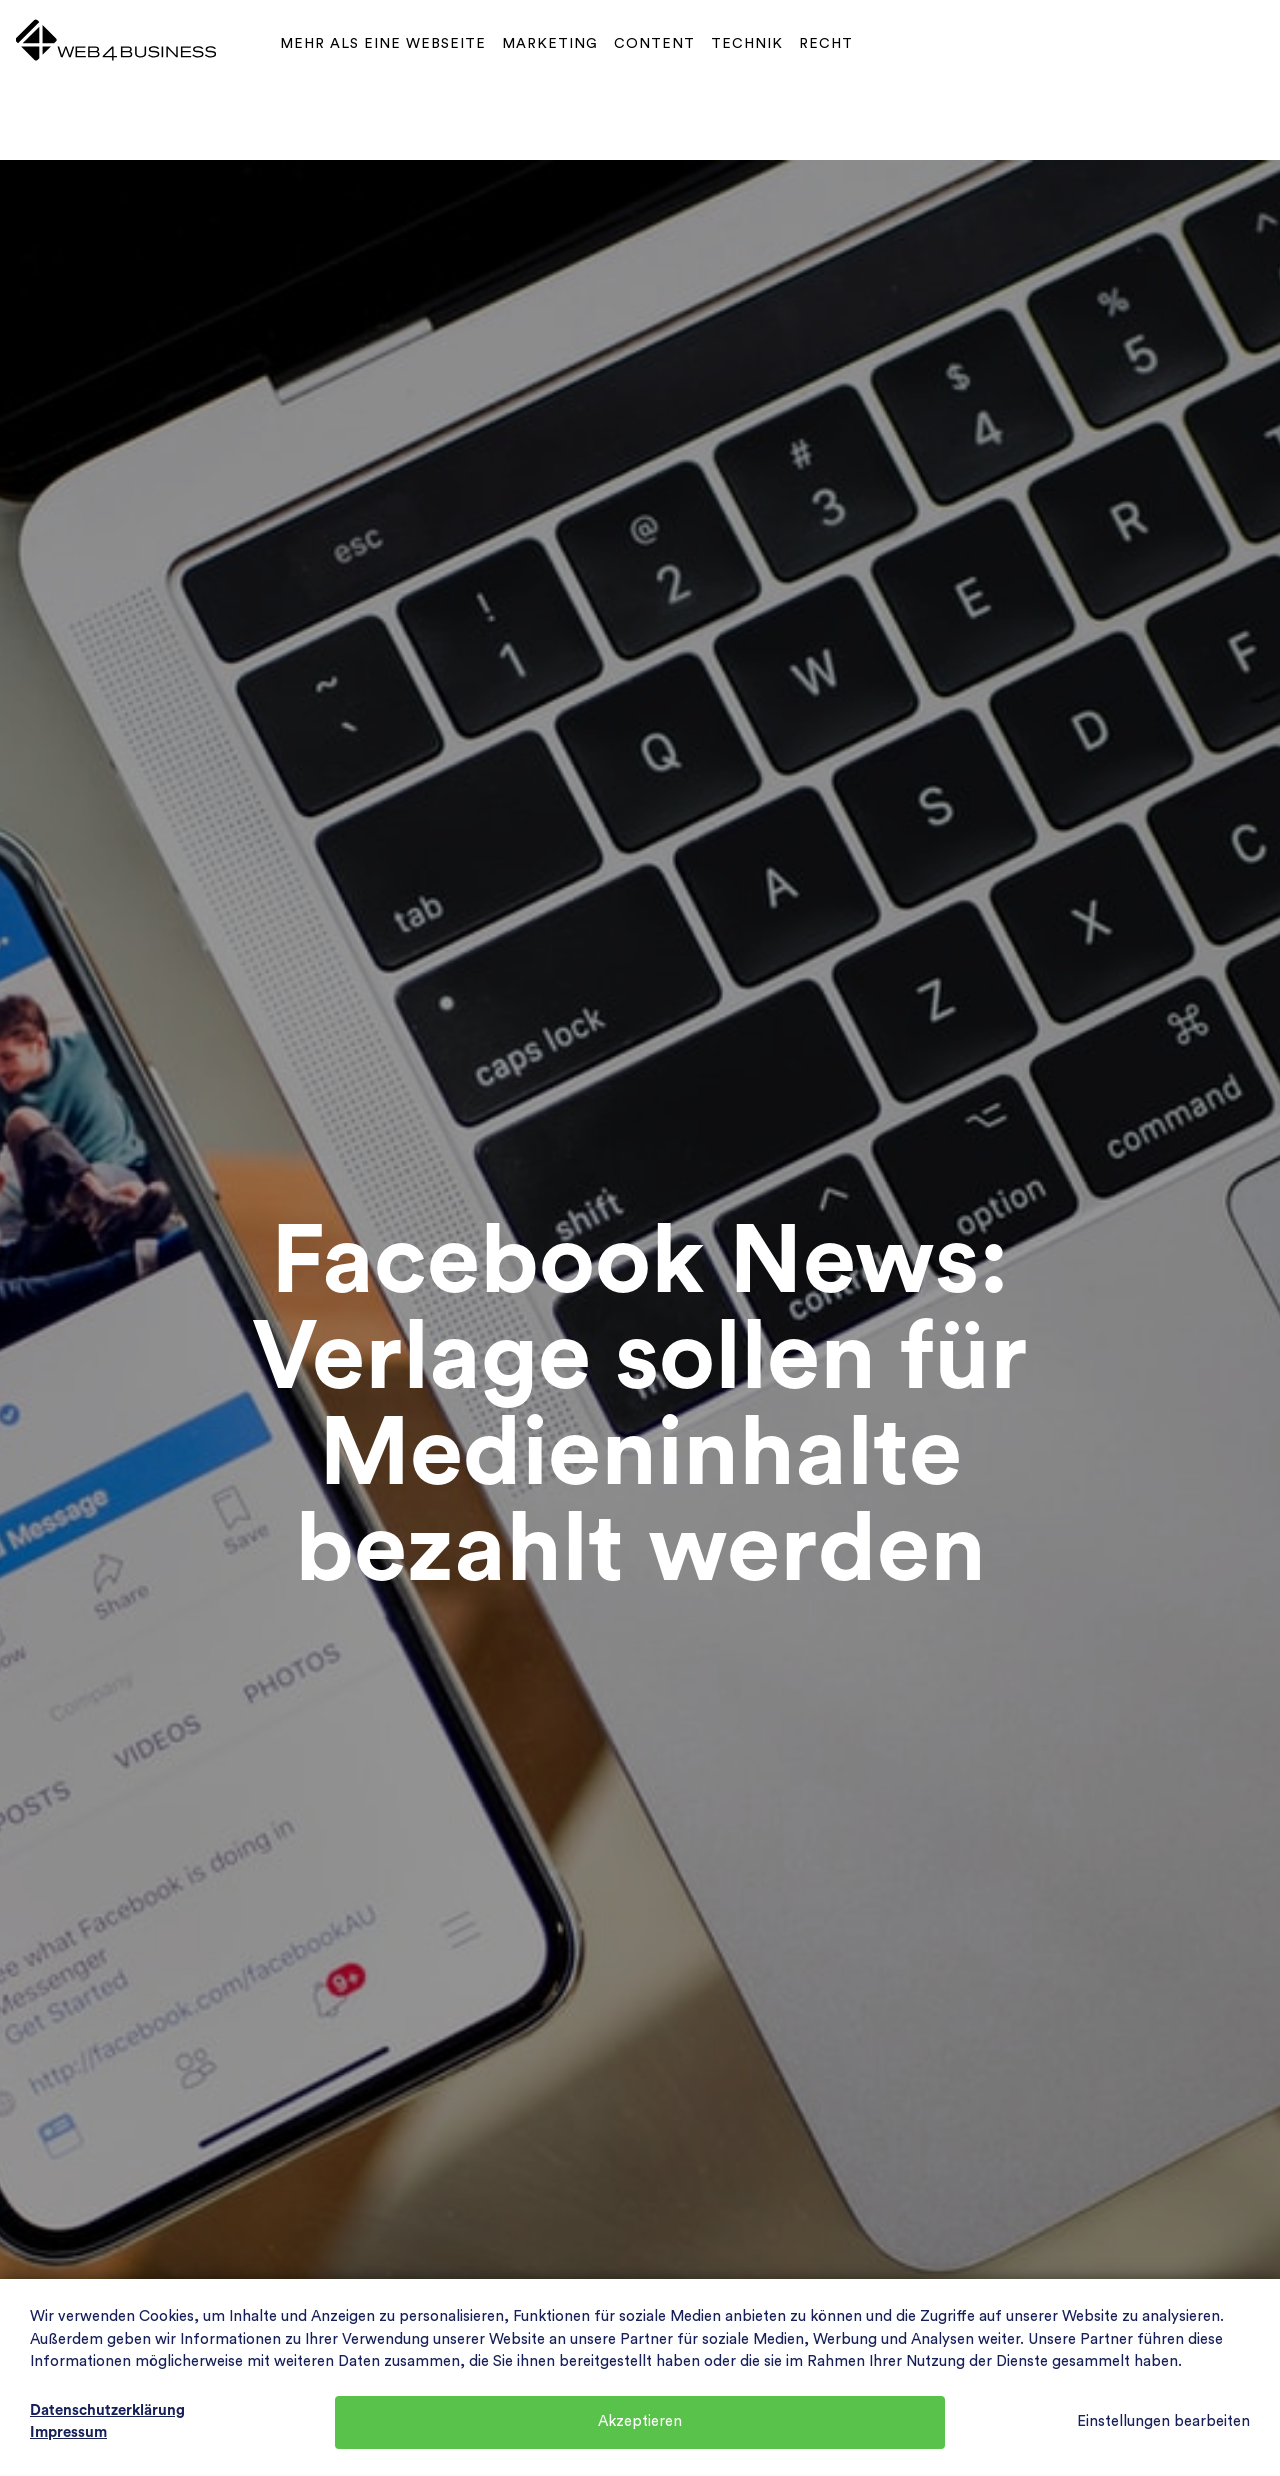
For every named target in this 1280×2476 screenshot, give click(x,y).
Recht (826, 44)
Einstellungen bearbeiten (1163, 2421)
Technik (747, 44)
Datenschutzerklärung (107, 2410)
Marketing (550, 44)
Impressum (68, 2432)
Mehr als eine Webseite (383, 44)
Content (654, 44)
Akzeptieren (640, 2421)
